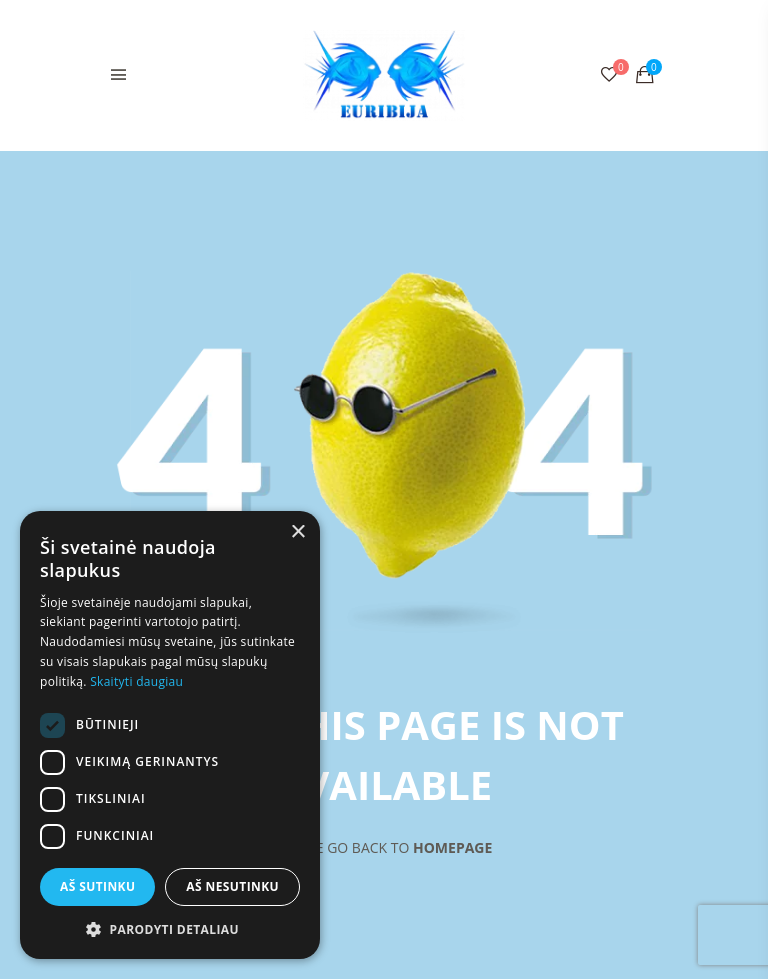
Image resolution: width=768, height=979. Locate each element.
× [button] (297, 532)
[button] (170, 929)
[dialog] (170, 735)
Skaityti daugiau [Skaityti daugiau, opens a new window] (136, 681)
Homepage (452, 847)
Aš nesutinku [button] (232, 886)
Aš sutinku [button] (97, 886)
